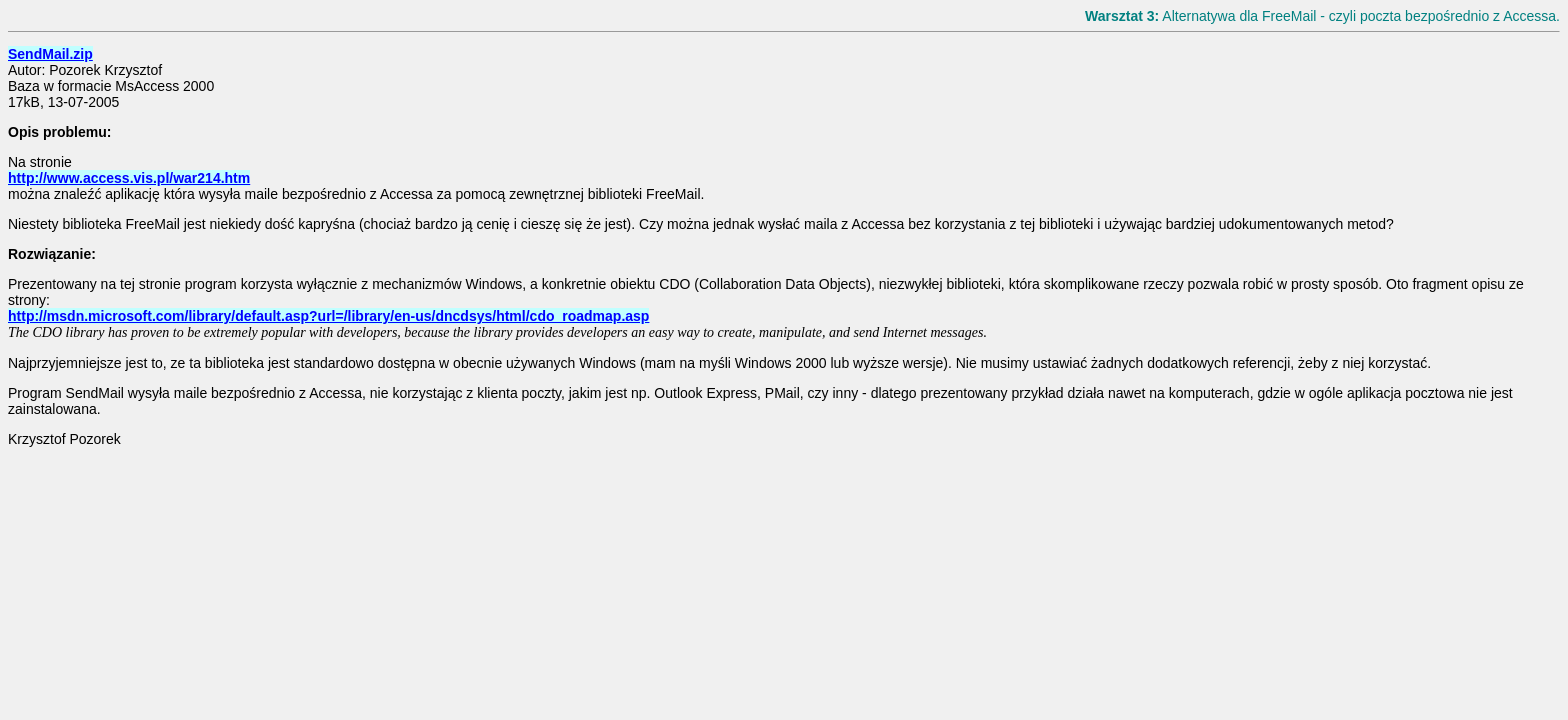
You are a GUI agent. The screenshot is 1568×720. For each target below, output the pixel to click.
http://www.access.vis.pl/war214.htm (129, 178)
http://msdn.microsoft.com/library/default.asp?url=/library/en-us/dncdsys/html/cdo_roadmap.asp (328, 316)
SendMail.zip (50, 54)
